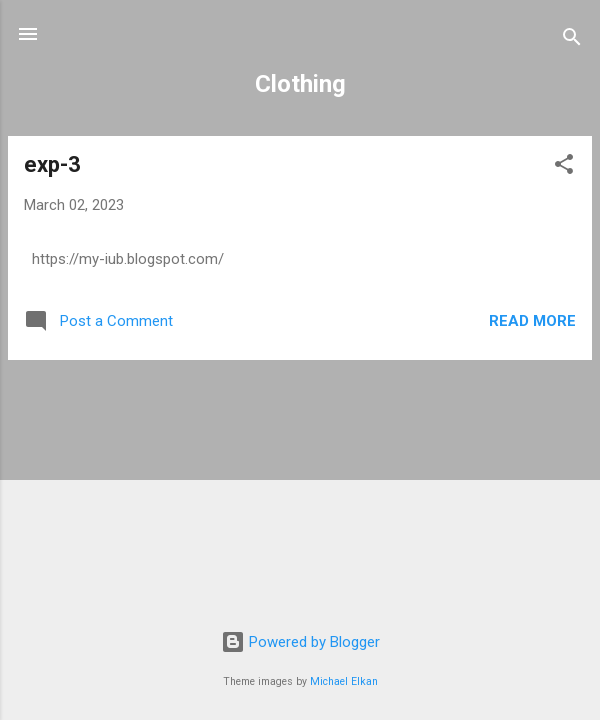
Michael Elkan (344, 681)
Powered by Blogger (300, 642)
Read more (532, 321)
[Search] (572, 40)
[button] (564, 167)
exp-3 (52, 164)
